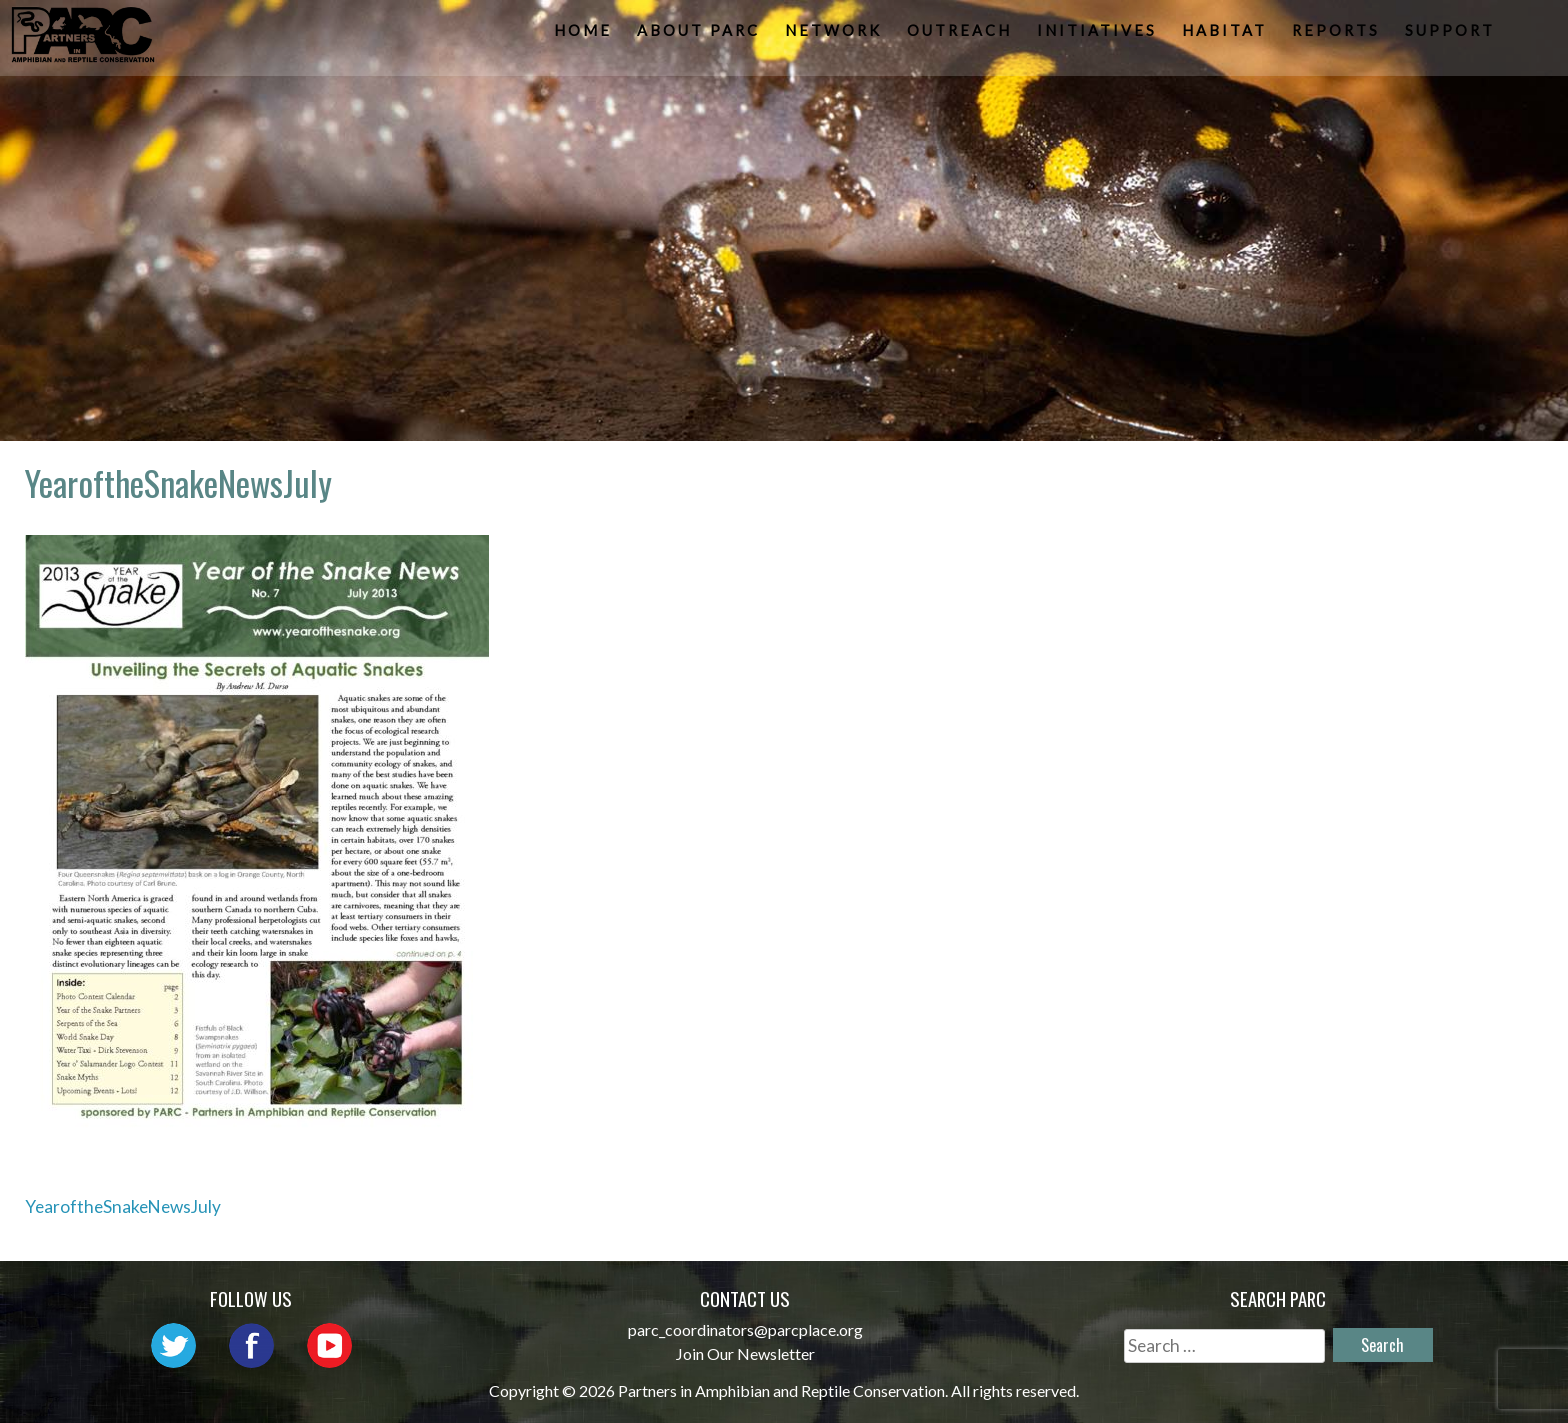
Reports (1338, 35)
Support (1452, 35)
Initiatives (1099, 35)
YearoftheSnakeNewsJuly (123, 1206)
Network (835, 35)
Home (585, 35)
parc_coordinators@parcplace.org (745, 1329)
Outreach (961, 35)
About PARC (700, 35)
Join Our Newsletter (745, 1353)
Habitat (1226, 35)
